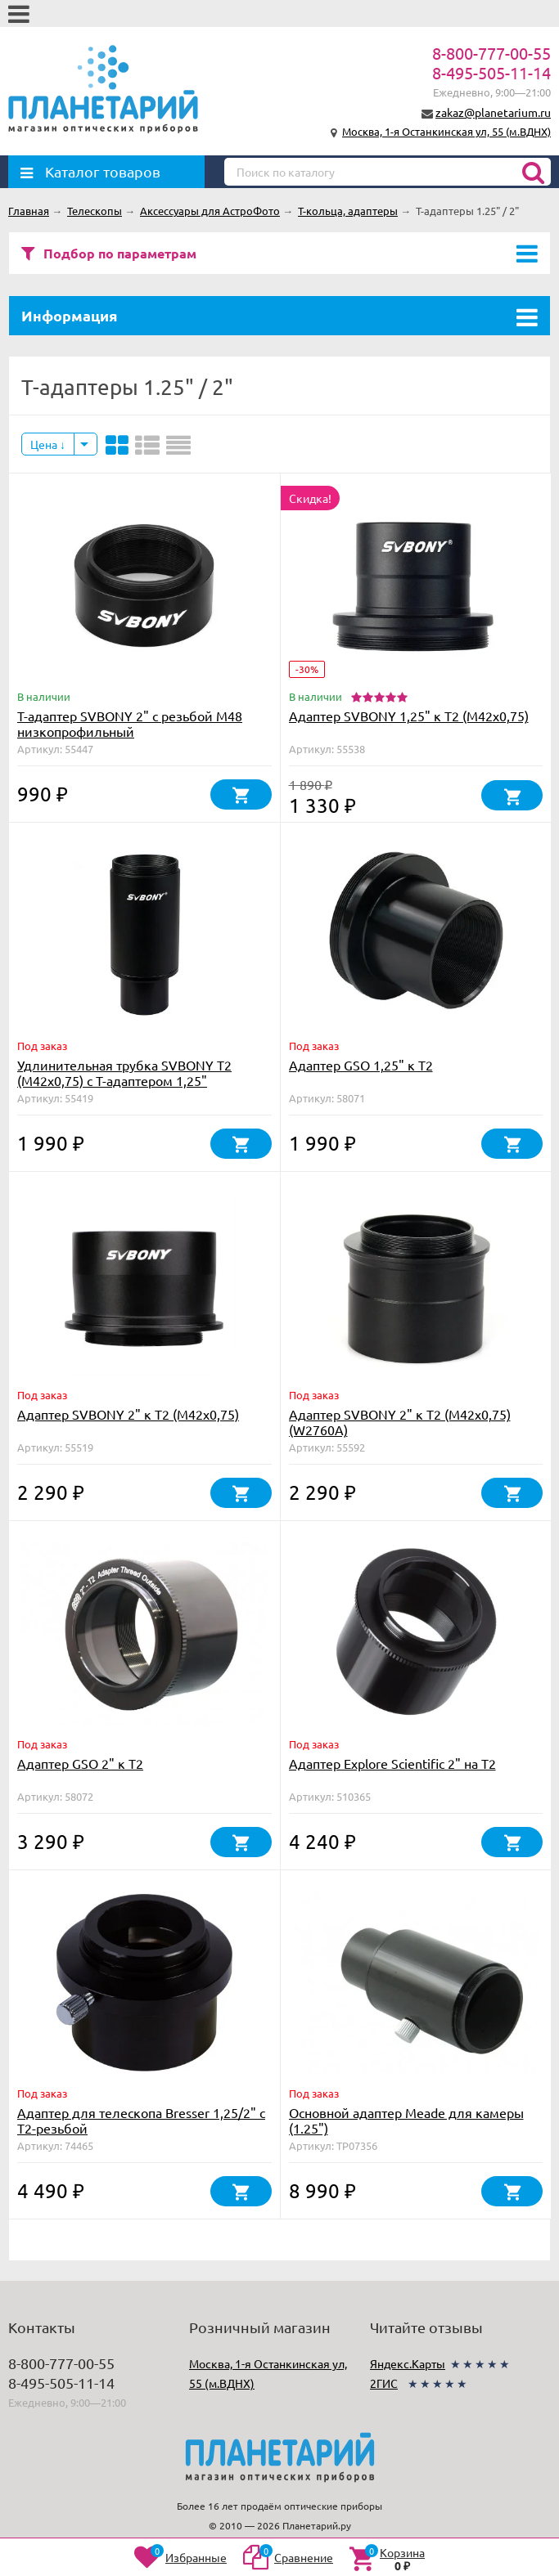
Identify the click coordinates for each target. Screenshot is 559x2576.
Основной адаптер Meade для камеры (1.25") (406, 2120)
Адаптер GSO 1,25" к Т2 (361, 1065)
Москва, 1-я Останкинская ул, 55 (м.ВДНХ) (446, 131)
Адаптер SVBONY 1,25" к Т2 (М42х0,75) (409, 715)
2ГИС (384, 2383)
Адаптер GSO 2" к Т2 (80, 1763)
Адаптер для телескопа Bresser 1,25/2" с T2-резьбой (141, 2120)
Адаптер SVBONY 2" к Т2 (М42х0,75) (128, 1414)
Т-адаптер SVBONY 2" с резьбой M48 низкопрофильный (129, 723)
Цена (47, 444)
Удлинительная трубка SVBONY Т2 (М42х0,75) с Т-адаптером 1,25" (124, 1072)
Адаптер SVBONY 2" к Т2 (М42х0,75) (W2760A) (400, 1422)
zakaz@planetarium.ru (493, 112)
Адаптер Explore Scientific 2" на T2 (392, 1763)
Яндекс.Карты (407, 2363)
